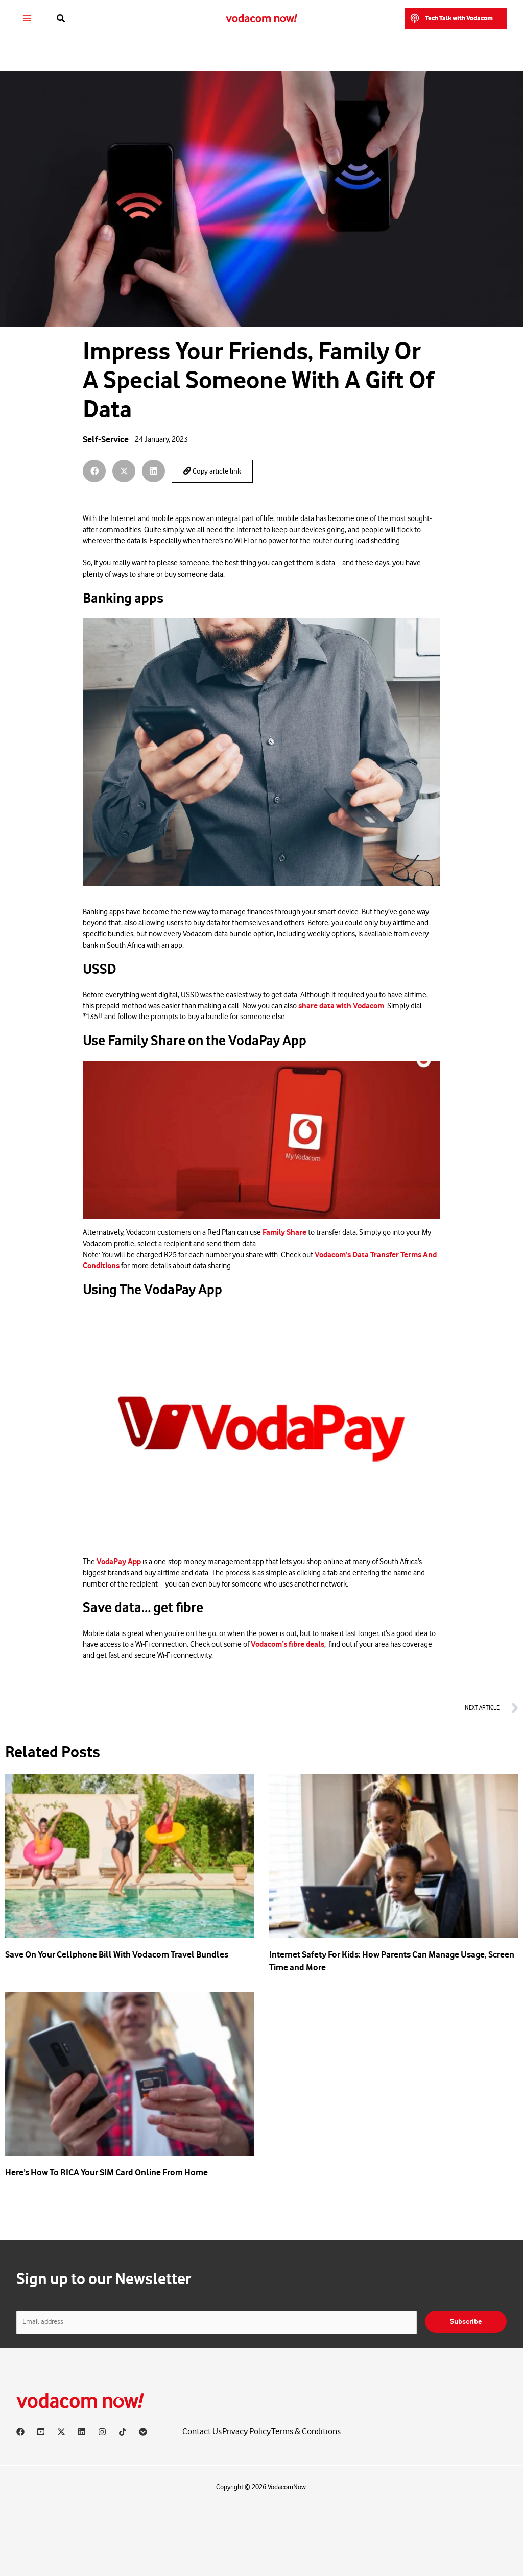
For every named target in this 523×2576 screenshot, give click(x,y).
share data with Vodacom (341, 1005)
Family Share (284, 1232)
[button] (61, 18)
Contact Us (202, 2431)
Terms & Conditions (306, 2431)
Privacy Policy (246, 2431)
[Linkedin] (82, 2432)
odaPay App (121, 1561)
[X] (61, 2432)
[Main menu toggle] (27, 19)
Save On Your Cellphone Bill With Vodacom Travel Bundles (116, 1954)
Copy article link (212, 471)
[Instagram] (102, 2432)
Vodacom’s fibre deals (287, 1644)
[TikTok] (122, 2432)
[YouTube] (41, 2432)
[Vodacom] (143, 2432)
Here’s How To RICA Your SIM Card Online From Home (106, 2172)
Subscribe (466, 2321)
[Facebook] (20, 2432)
